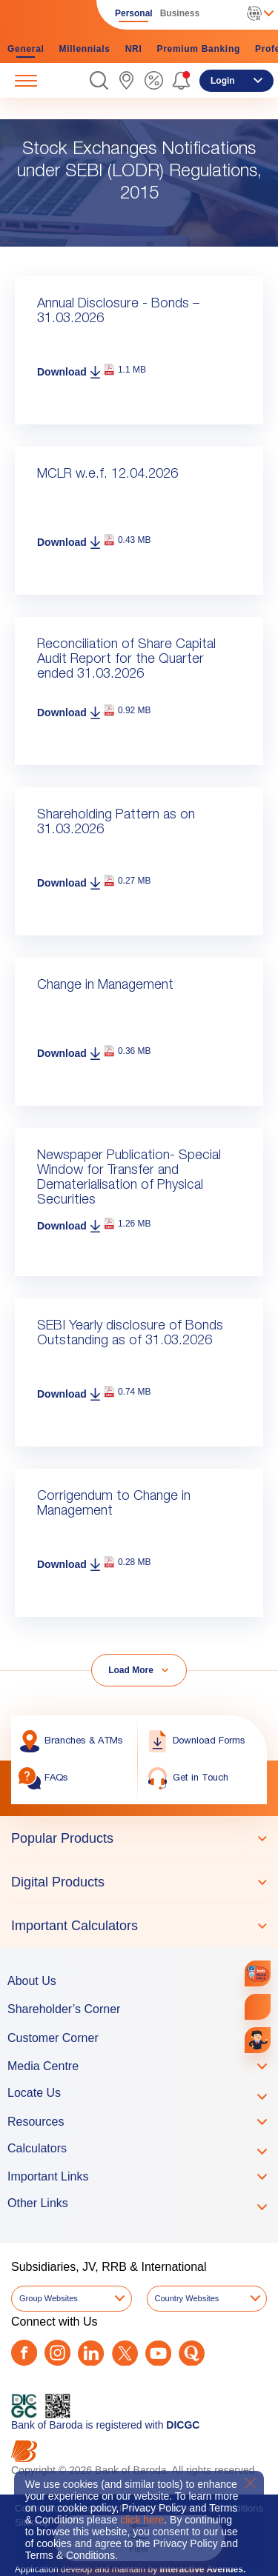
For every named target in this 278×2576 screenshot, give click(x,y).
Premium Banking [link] (198, 49)
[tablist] (139, 1881)
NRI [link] (133, 49)
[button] (99, 80)
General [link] (25, 49)
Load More (130, 1670)
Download (62, 372)
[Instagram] (57, 2353)
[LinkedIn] (91, 2353)
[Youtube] (158, 2353)
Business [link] (179, 13)
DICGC (182, 2425)
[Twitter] (125, 2353)
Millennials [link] (84, 49)
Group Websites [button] (48, 2298)
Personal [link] (134, 13)
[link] (126, 80)
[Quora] (192, 2353)
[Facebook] (24, 2353)
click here (142, 2520)
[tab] (139, 1838)
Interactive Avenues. (202, 2569)
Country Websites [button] (187, 2298)
